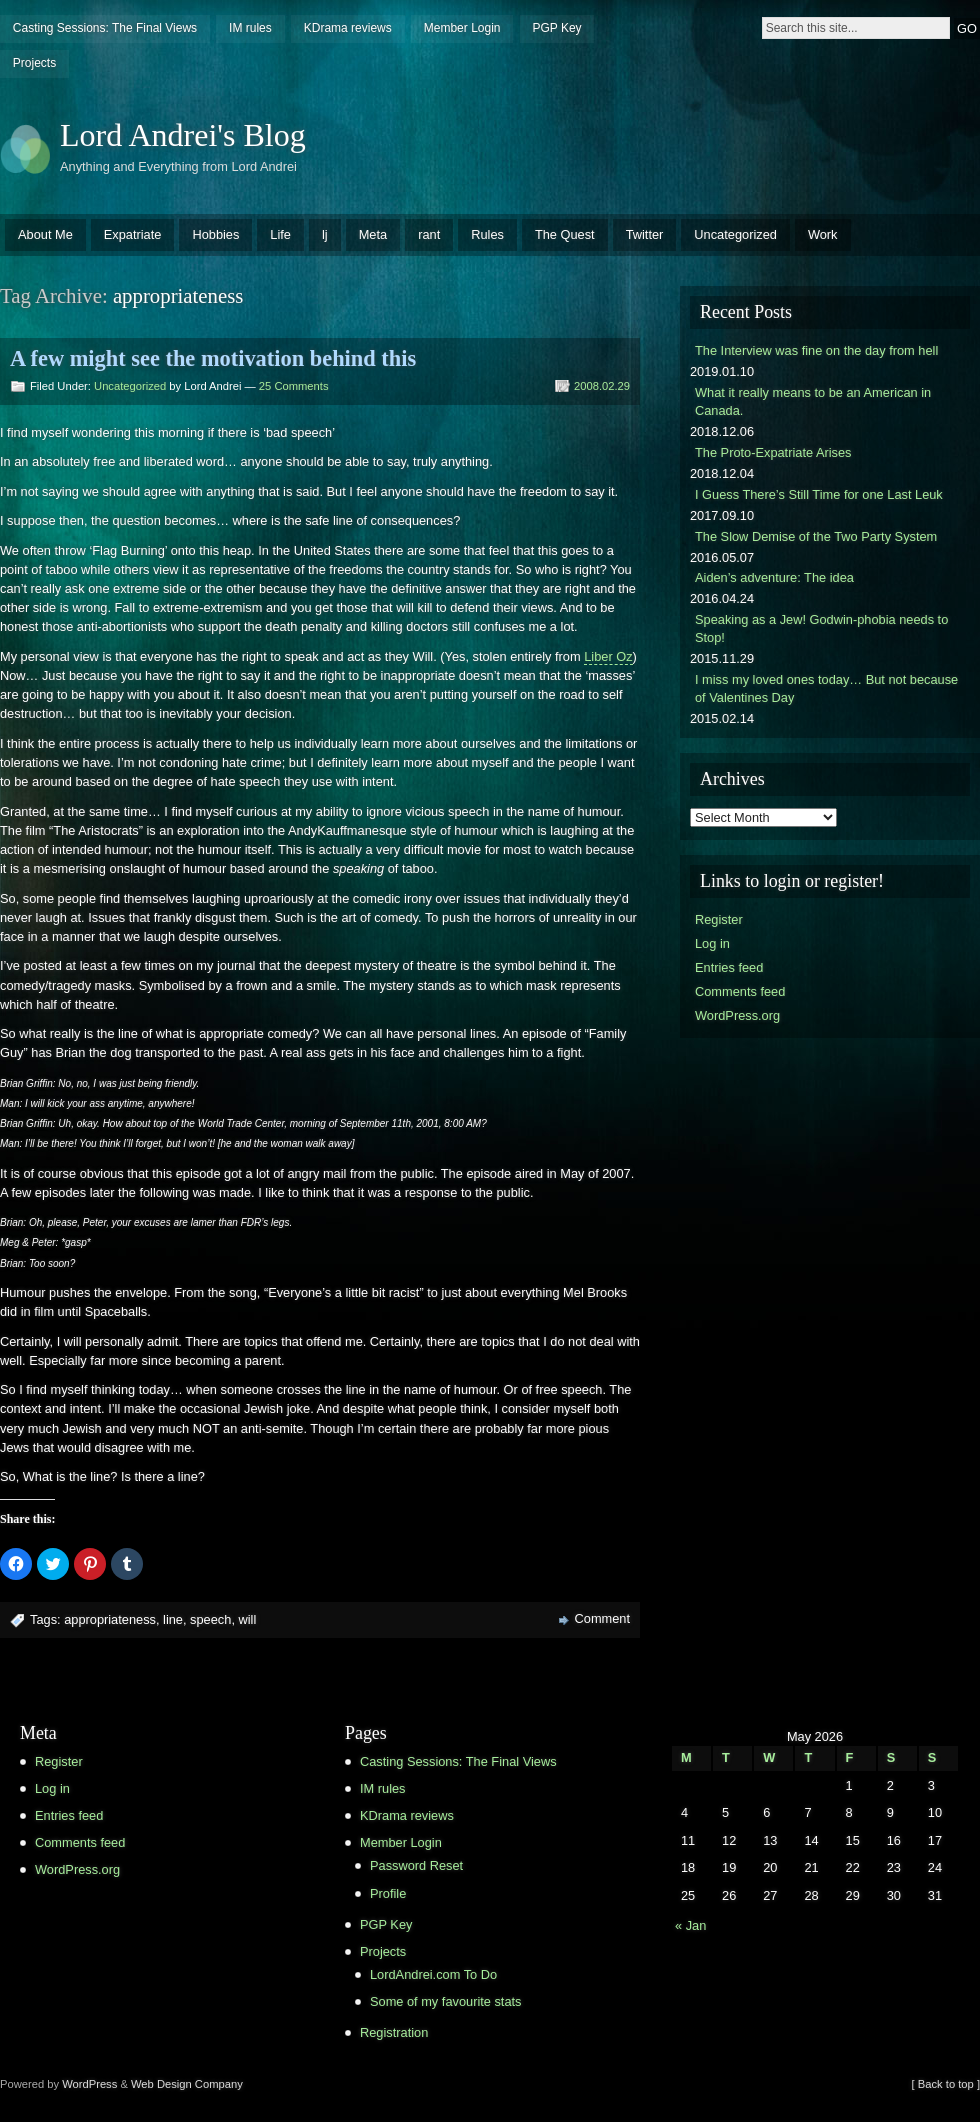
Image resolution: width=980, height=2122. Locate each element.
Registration (394, 2032)
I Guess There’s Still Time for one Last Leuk (819, 494)
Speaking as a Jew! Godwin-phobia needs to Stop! (821, 628)
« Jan (690, 1925)
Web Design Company (187, 2084)
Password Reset (416, 1865)
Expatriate (133, 234)
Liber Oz (608, 656)
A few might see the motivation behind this (213, 358)
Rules (487, 234)
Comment (602, 1618)
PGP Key (556, 28)
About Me (45, 234)
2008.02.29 (602, 386)
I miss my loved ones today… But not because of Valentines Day (826, 688)
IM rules (250, 28)
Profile (388, 1893)
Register (719, 919)
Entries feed (729, 967)
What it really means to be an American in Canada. (813, 401)
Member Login (462, 28)
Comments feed (740, 991)
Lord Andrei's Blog (183, 135)
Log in (712, 943)
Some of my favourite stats (446, 2001)
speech (210, 1619)
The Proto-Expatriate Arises (773, 452)
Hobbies (215, 234)
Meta (373, 234)
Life (280, 234)
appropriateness (110, 1619)
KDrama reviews (348, 28)
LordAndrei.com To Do (433, 1974)
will (248, 1619)
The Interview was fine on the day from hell (816, 350)
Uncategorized (735, 234)
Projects (34, 63)
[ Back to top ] (946, 2084)
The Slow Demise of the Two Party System (816, 536)
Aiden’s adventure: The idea (774, 577)
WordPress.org (737, 1015)
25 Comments (294, 386)
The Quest (565, 234)
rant (429, 234)
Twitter (645, 234)
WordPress (89, 2084)
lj (325, 234)
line (173, 1619)
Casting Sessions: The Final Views (105, 28)
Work (823, 234)
